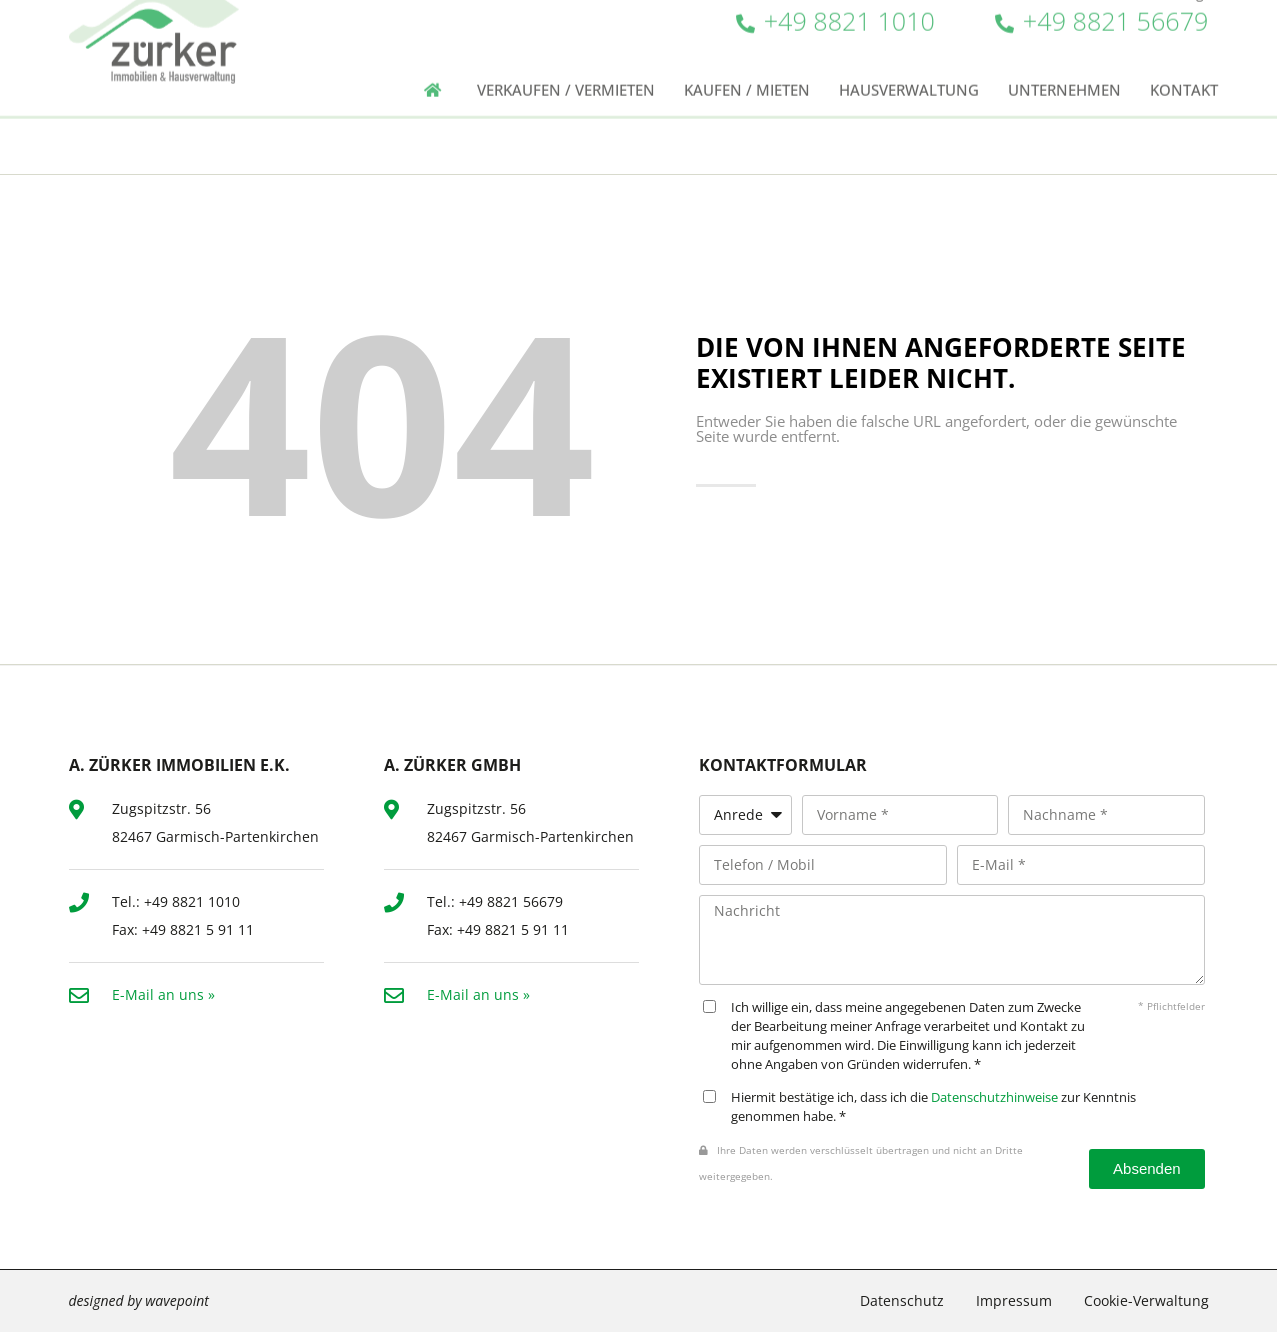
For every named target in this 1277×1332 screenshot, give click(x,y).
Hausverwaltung (909, 57)
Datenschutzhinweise (994, 1097)
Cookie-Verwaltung (1146, 1300)
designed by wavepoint (139, 1300)
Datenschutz (902, 1300)
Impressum (1014, 1300)
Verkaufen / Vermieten (566, 57)
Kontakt (1184, 57)
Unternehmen (1064, 57)
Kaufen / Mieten (747, 57)
